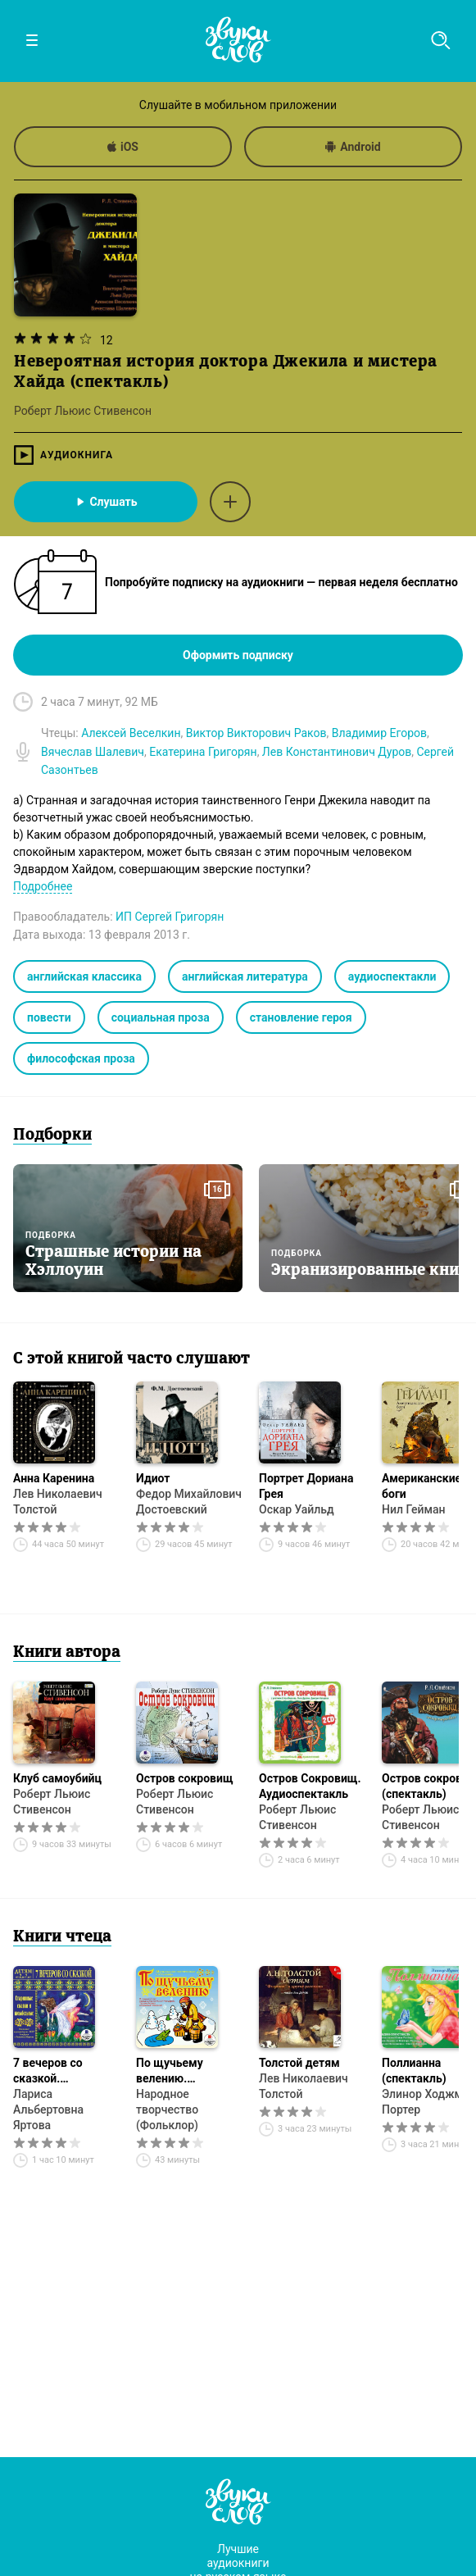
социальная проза (160, 1017)
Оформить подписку (238, 655)
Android (352, 146)
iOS (122, 146)
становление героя (301, 1017)
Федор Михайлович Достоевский (189, 1501)
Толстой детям (299, 2062)
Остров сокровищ (184, 1778)
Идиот (153, 1478)
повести (49, 1017)
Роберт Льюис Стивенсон (51, 1801)
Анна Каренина (53, 1478)
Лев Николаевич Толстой (57, 1501)
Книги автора (66, 1653)
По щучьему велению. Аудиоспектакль (180, 2071)
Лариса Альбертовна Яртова (48, 2109)
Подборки (52, 1135)
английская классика (84, 976)
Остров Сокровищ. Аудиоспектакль (310, 1786)
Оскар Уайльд (296, 1509)
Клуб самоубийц (57, 1778)
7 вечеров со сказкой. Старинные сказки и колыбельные (64, 2071)
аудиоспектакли (392, 976)
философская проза (81, 1058)
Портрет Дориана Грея (306, 1486)
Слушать (105, 501)
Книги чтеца (62, 1937)
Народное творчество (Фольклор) (167, 2109)
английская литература (245, 976)
